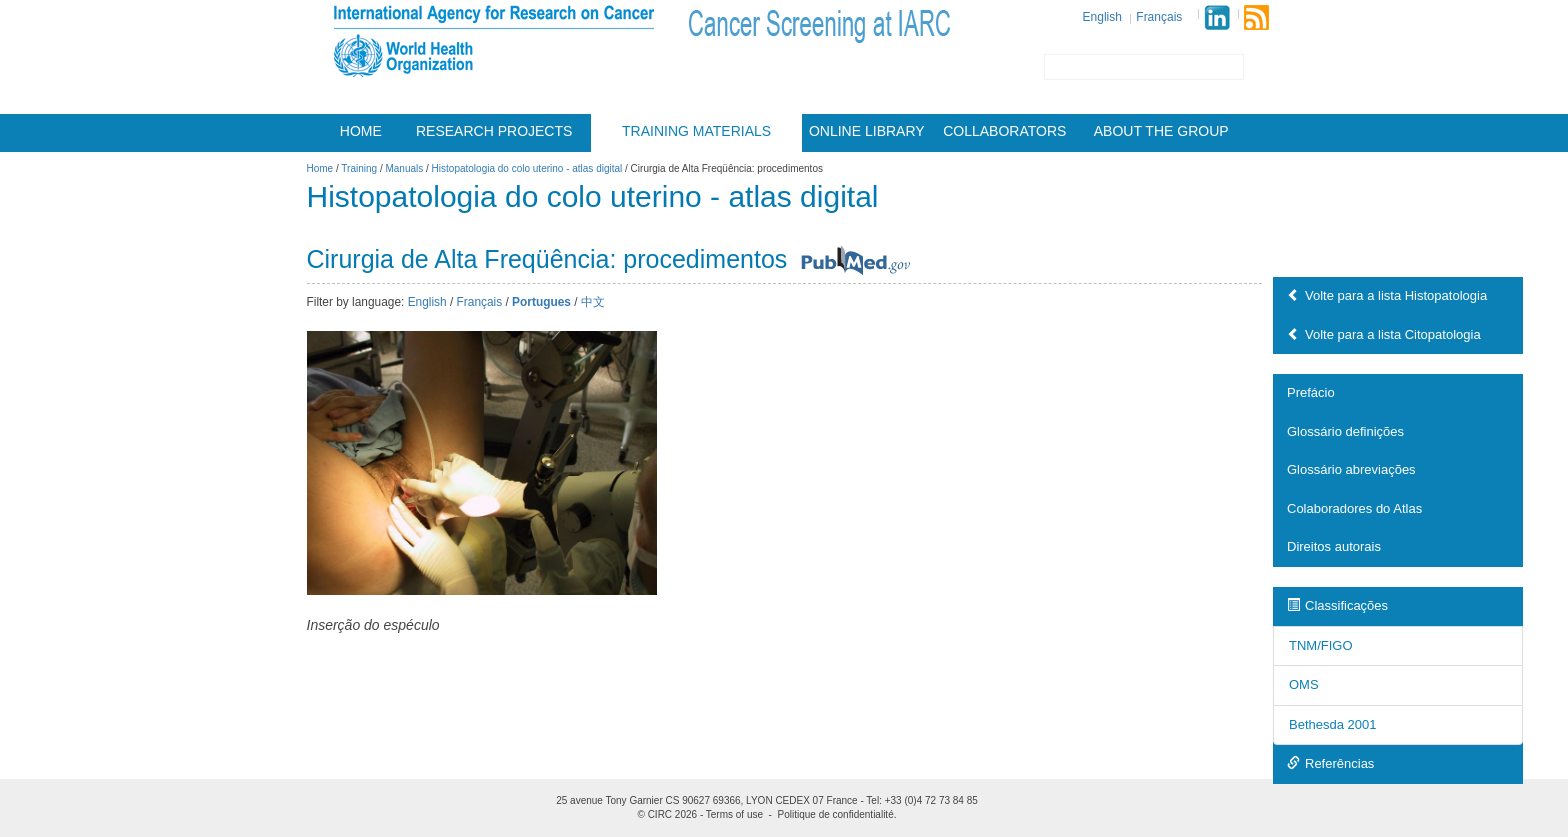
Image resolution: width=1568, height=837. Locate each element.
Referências (1330, 763)
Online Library (867, 131)
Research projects (494, 131)
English (1102, 17)
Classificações (1337, 605)
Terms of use (734, 814)
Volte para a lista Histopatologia (1387, 295)
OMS (1304, 684)
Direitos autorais (1334, 546)
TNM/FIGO (1321, 645)
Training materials (696, 131)
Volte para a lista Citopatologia (1384, 334)
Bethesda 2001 (1332, 724)
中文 (593, 302)
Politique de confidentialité (836, 814)
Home (361, 131)
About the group (1161, 131)
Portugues (541, 302)
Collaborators (1004, 131)
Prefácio (1311, 392)
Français (1159, 17)
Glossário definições (1345, 431)
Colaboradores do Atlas (1354, 508)
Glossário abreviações (1351, 469)
